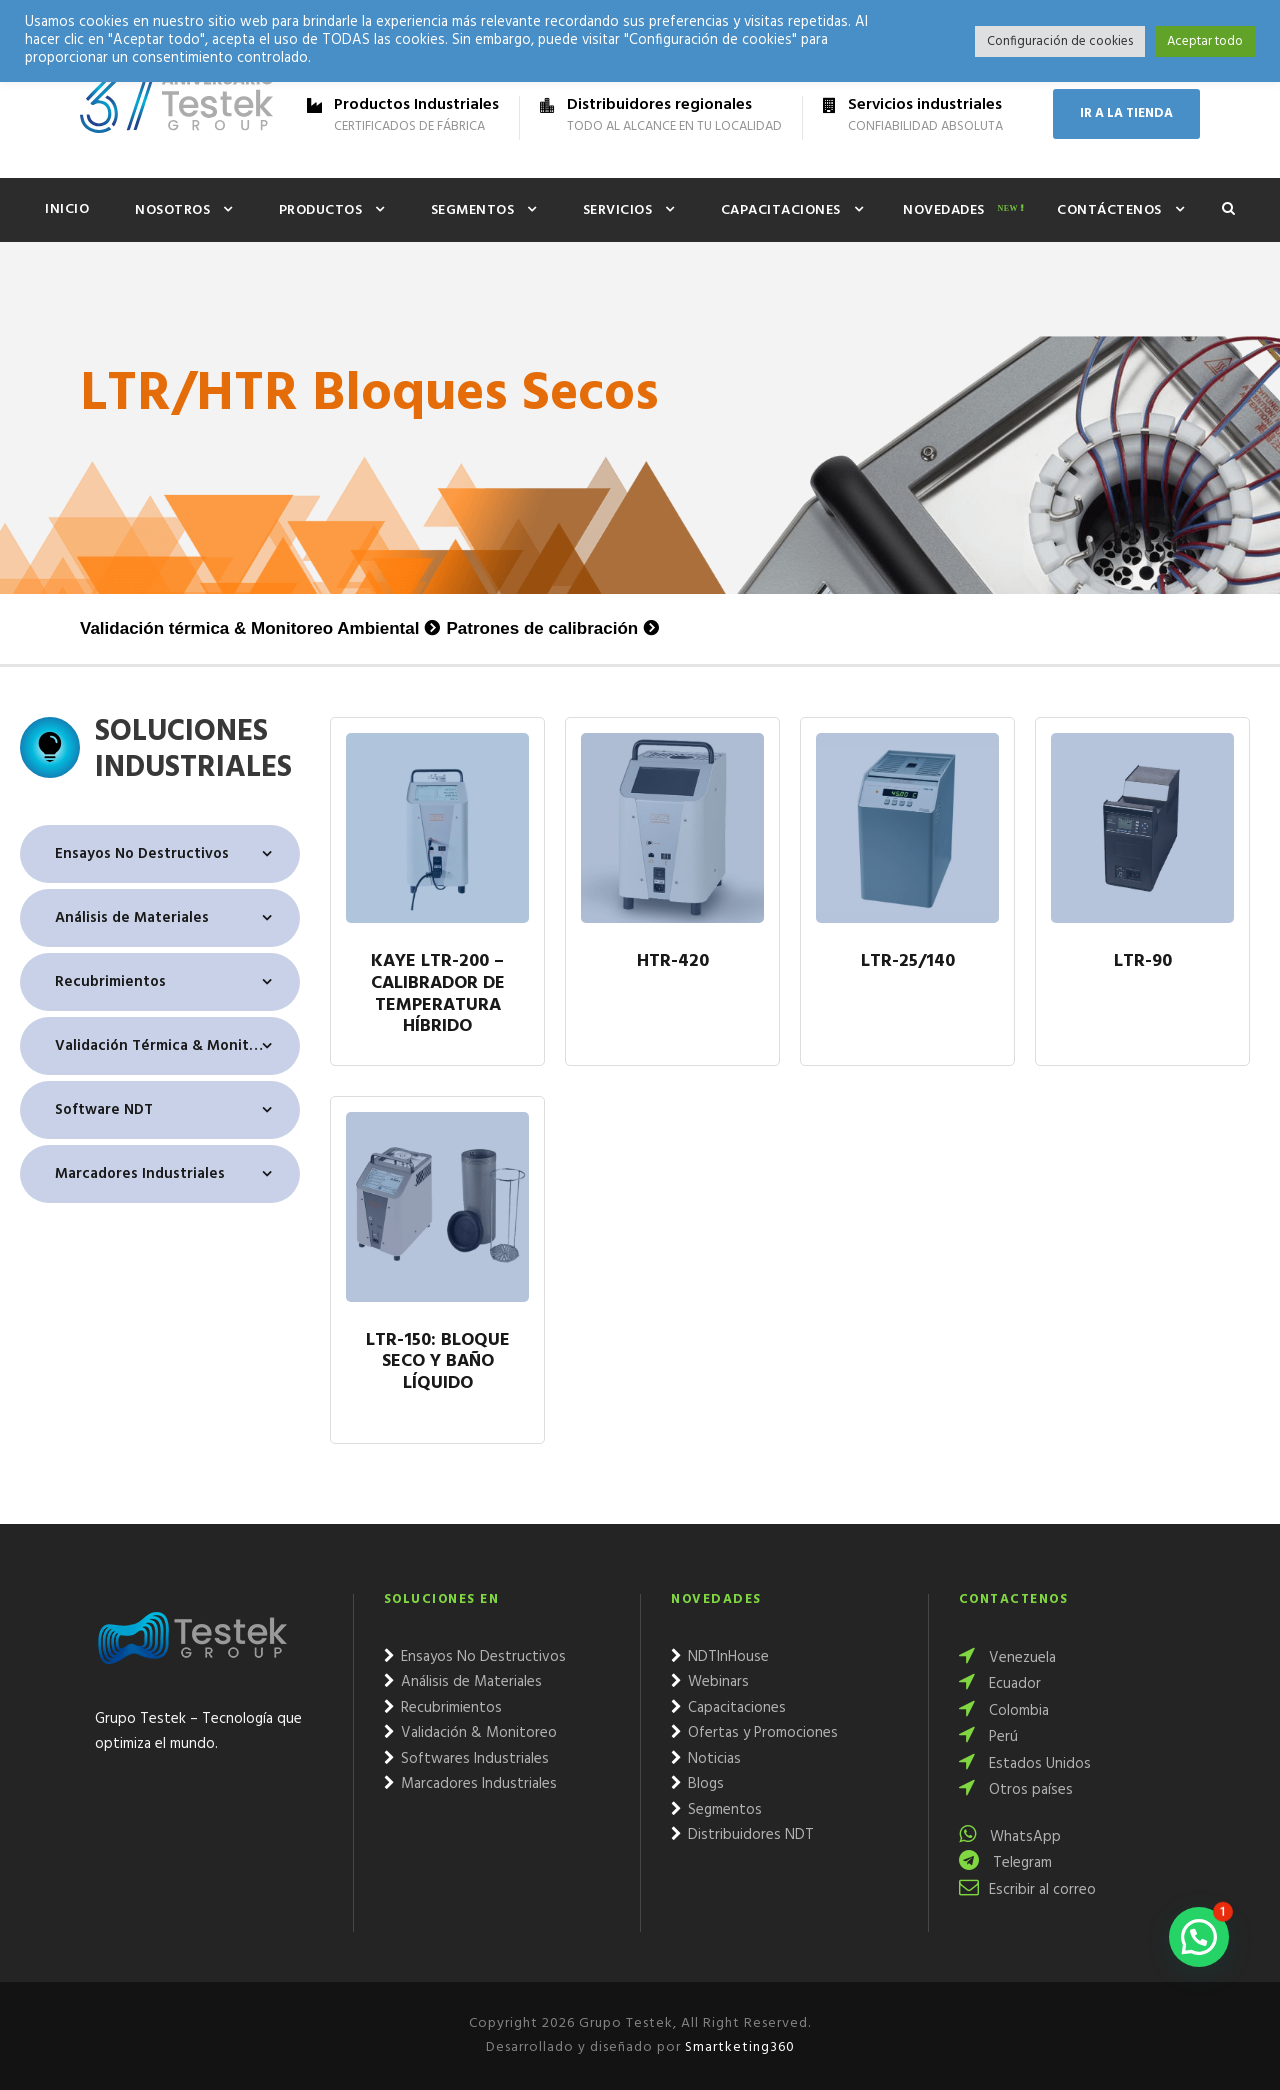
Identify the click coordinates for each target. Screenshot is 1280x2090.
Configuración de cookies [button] (1060, 41)
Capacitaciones (781, 210)
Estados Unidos (1025, 1764)
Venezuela (1007, 1658)
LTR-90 (1143, 963)
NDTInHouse (720, 1657)
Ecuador (1000, 1684)
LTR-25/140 (908, 963)
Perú (988, 1737)
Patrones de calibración (542, 628)
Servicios (618, 210)
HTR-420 (673, 963)
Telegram (1005, 1863)
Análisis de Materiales (132, 918)
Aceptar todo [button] (1205, 41)
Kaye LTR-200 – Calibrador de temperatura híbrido (438, 995)
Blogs (697, 1784)
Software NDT (104, 1110)
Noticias (706, 1759)
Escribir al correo (1027, 1890)
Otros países (1016, 1790)
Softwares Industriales (466, 1759)
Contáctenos (1109, 210)
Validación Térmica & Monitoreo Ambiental (177, 1046)
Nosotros (172, 210)
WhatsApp (1010, 1837)
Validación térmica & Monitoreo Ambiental (249, 628)
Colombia (1004, 1711)
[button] (1199, 1937)
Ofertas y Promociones (754, 1733)
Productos (321, 210)
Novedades (944, 210)
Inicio (67, 209)
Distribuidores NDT (742, 1835)
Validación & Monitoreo (470, 1733)
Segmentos (473, 210)
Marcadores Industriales (140, 1174)
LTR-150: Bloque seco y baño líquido (438, 1363)
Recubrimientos (110, 982)
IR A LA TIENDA (1126, 113)
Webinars (710, 1682)
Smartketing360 (738, 2047)
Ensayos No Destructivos (142, 854)
